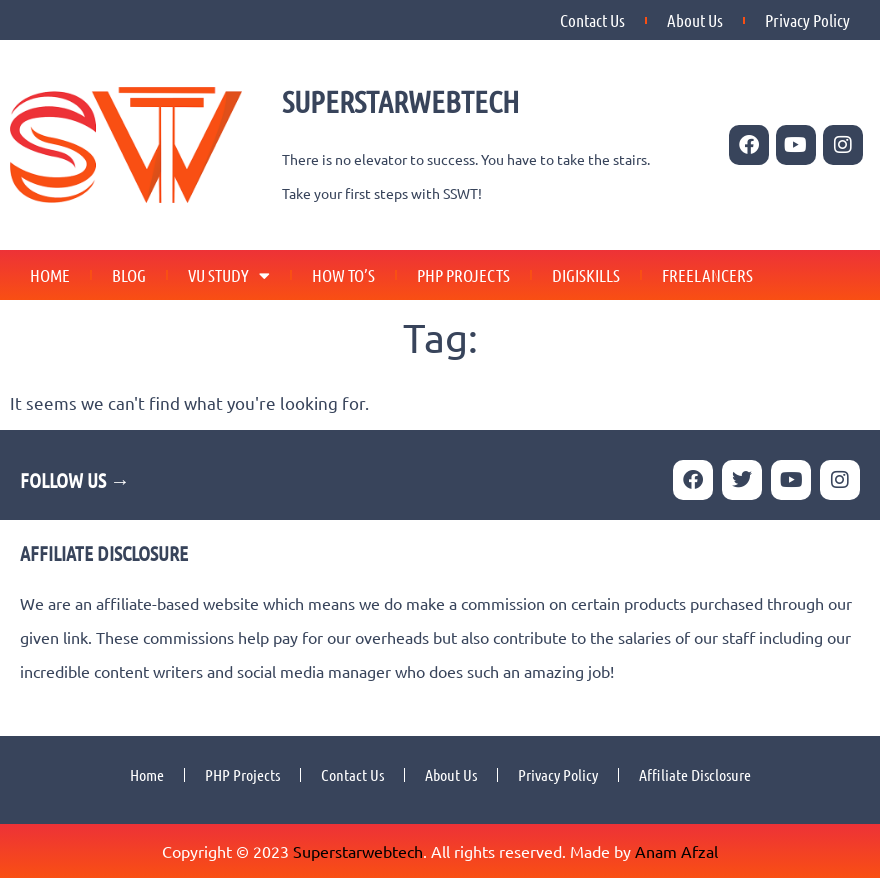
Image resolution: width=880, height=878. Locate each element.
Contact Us (592, 20)
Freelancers (707, 275)
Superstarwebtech (358, 851)
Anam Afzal (676, 851)
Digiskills (586, 275)
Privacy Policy (807, 20)
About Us (695, 20)
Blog (129, 275)
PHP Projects (463, 275)
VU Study (229, 275)
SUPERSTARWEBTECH (400, 101)
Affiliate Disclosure (695, 774)
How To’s (343, 275)
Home (50, 275)
